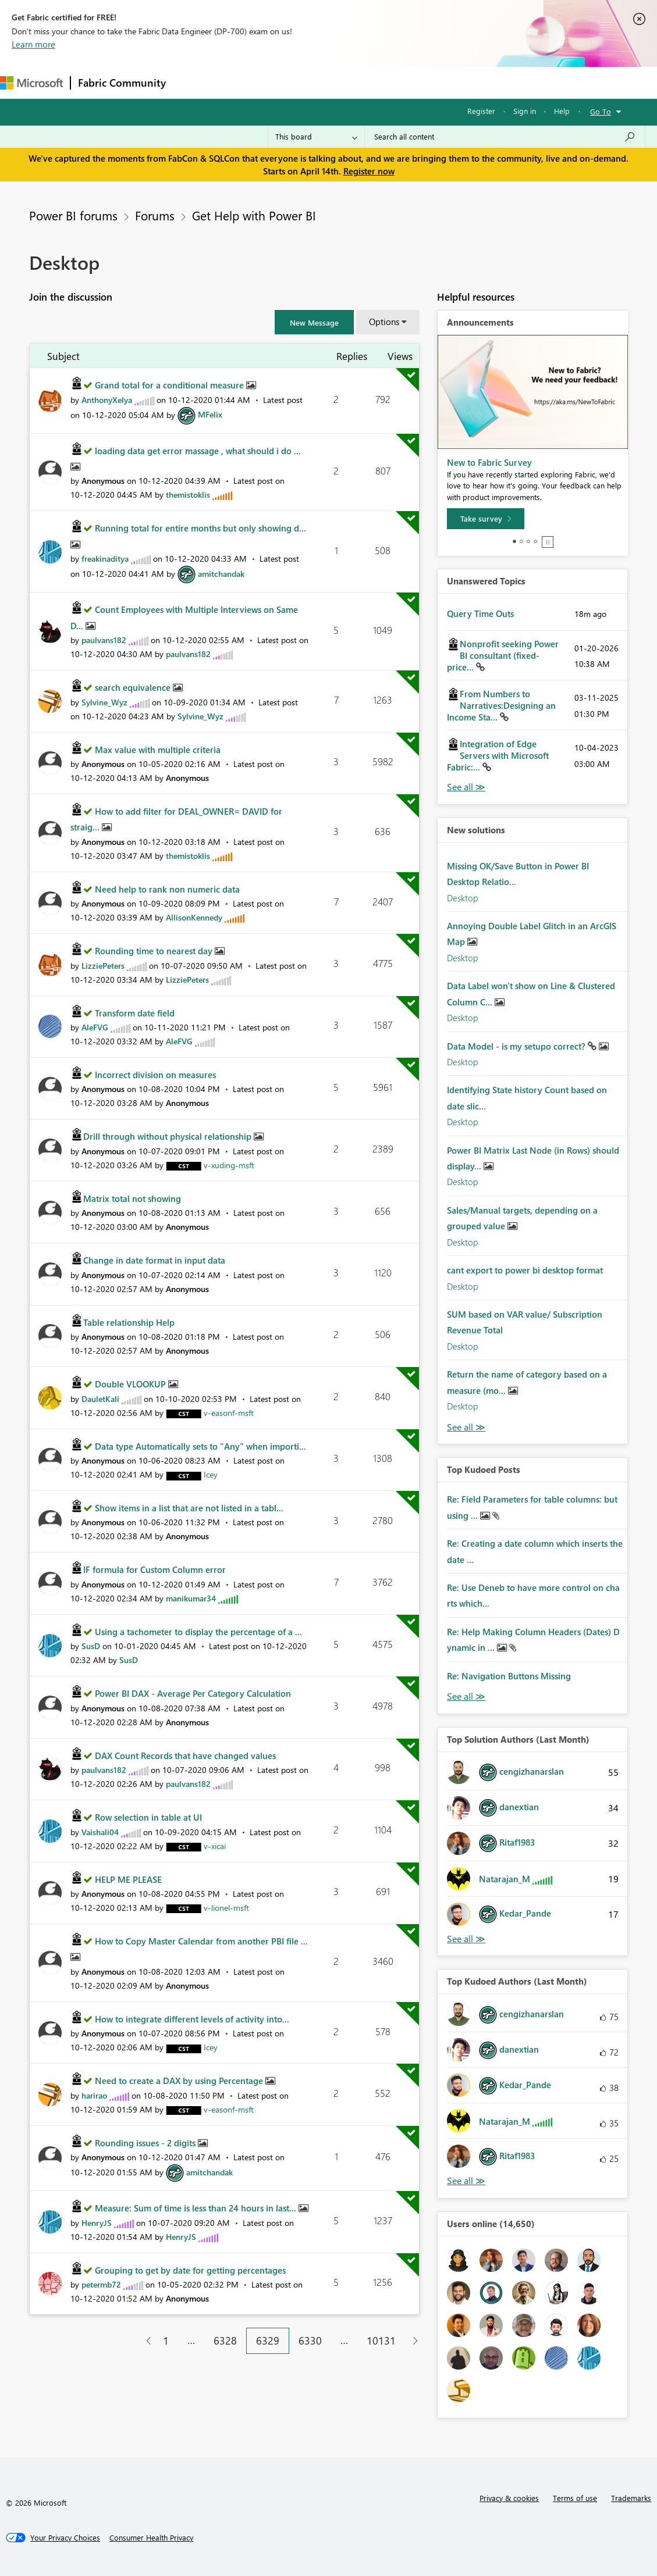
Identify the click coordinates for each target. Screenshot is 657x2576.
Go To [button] (600, 111)
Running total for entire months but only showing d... (200, 528)
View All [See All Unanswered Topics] (466, 787)
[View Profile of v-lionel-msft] (226, 1907)
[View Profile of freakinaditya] (105, 558)
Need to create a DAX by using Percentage (180, 2080)
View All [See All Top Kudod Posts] (466, 1696)
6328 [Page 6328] (225, 2340)
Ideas (291, 82)
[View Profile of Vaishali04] (100, 1832)
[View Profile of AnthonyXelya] (106, 399)
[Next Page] (412, 2341)
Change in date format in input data (154, 1260)
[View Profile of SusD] (90, 1645)
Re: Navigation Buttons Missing (509, 1676)
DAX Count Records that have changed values (185, 1755)
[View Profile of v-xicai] (215, 1845)
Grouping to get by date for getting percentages (190, 2270)
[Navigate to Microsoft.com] (31, 83)
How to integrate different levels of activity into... (192, 2019)
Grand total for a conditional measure (170, 385)
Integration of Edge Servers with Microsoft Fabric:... (498, 755)
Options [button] (384, 321)
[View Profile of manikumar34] (191, 1598)
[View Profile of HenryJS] (96, 2222)
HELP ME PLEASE (128, 1879)
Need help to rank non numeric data (167, 889)
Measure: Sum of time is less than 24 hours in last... (197, 2208)
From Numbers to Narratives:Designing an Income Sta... (501, 705)
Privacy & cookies (509, 2498)
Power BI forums (73, 215)
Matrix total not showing (132, 1198)
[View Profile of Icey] (211, 1474)
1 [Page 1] (166, 2340)
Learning (439, 82)
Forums (192, 82)
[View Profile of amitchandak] (221, 573)
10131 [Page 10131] (381, 2340)
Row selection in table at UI (148, 1817)
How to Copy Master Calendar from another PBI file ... (201, 1941)
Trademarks (631, 2498)
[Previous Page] (144, 2341)
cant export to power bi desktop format (525, 1270)
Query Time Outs (480, 613)
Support (489, 82)
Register (481, 111)
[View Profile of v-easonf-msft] (229, 1412)
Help (562, 111)
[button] (314, 322)
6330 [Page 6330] (310, 2340)
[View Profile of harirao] (94, 2095)
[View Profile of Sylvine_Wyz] (104, 702)
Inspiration (243, 82)
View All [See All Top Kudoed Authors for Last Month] (466, 2181)
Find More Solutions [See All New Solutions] (466, 1427)
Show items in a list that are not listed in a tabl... (189, 1508)
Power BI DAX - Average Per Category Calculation (193, 1693)
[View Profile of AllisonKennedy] (194, 917)
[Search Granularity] (316, 137)
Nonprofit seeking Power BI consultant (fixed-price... (503, 655)
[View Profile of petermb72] (101, 2284)
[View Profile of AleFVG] (94, 1027)
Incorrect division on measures (155, 1074)
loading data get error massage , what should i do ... (198, 450)
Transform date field (135, 1013)
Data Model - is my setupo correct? (517, 1046)
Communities (343, 82)
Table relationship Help (129, 1322)
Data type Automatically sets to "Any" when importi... (200, 1446)
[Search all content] (504, 137)
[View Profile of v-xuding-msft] (229, 1165)
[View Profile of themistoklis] (188, 494)
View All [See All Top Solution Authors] (466, 1939)
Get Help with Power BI (254, 215)
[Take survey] (485, 518)
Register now (369, 171)
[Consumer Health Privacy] (151, 2537)
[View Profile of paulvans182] (103, 639)
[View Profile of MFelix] (210, 414)
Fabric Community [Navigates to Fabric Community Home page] (122, 83)
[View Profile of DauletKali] (100, 1398)
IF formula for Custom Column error (154, 1569)
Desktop (462, 898)
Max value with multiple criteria (158, 749)
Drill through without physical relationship (168, 1136)
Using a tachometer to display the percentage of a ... (198, 1631)
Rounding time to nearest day (155, 951)
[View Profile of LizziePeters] (103, 965)
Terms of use (575, 2498)
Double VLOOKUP (131, 1384)
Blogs (395, 82)
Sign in (524, 111)
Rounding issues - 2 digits (146, 2143)
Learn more (33, 44)
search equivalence (134, 687)
